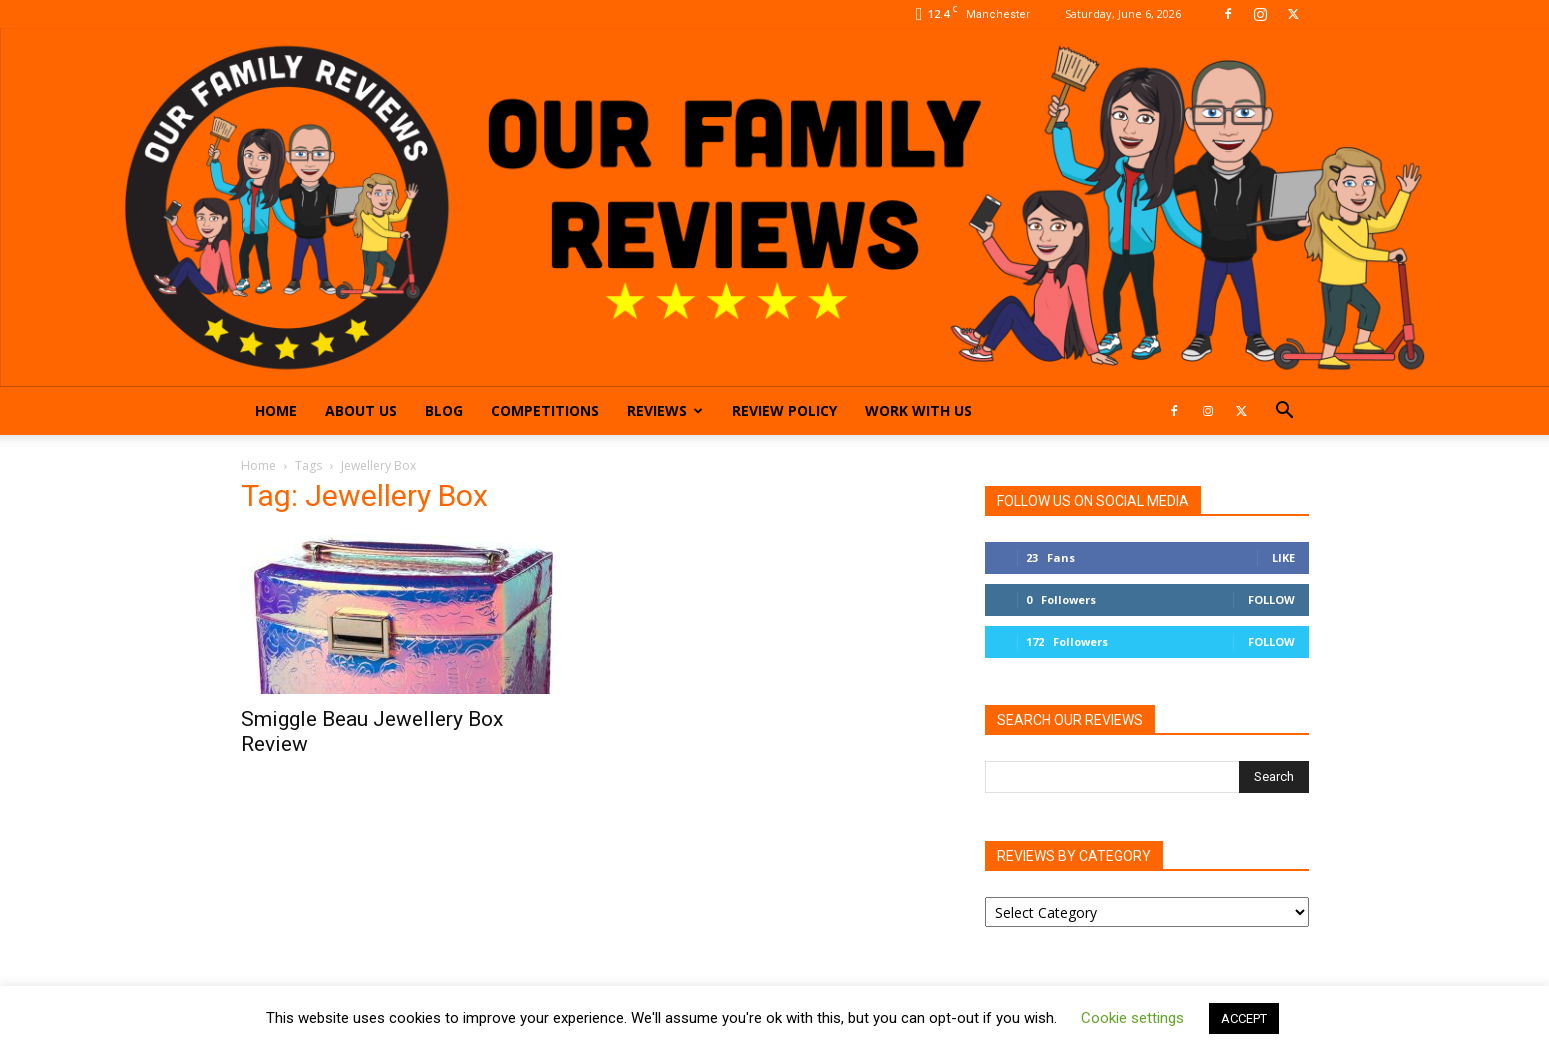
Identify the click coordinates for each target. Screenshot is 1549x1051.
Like (1283, 557)
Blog (444, 410)
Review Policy (784, 410)
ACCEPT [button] (1244, 1018)
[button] (1285, 412)
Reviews (665, 410)
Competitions (545, 410)
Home (276, 410)
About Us (361, 410)
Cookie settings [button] (1132, 1018)
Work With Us (918, 410)
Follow (1271, 599)
